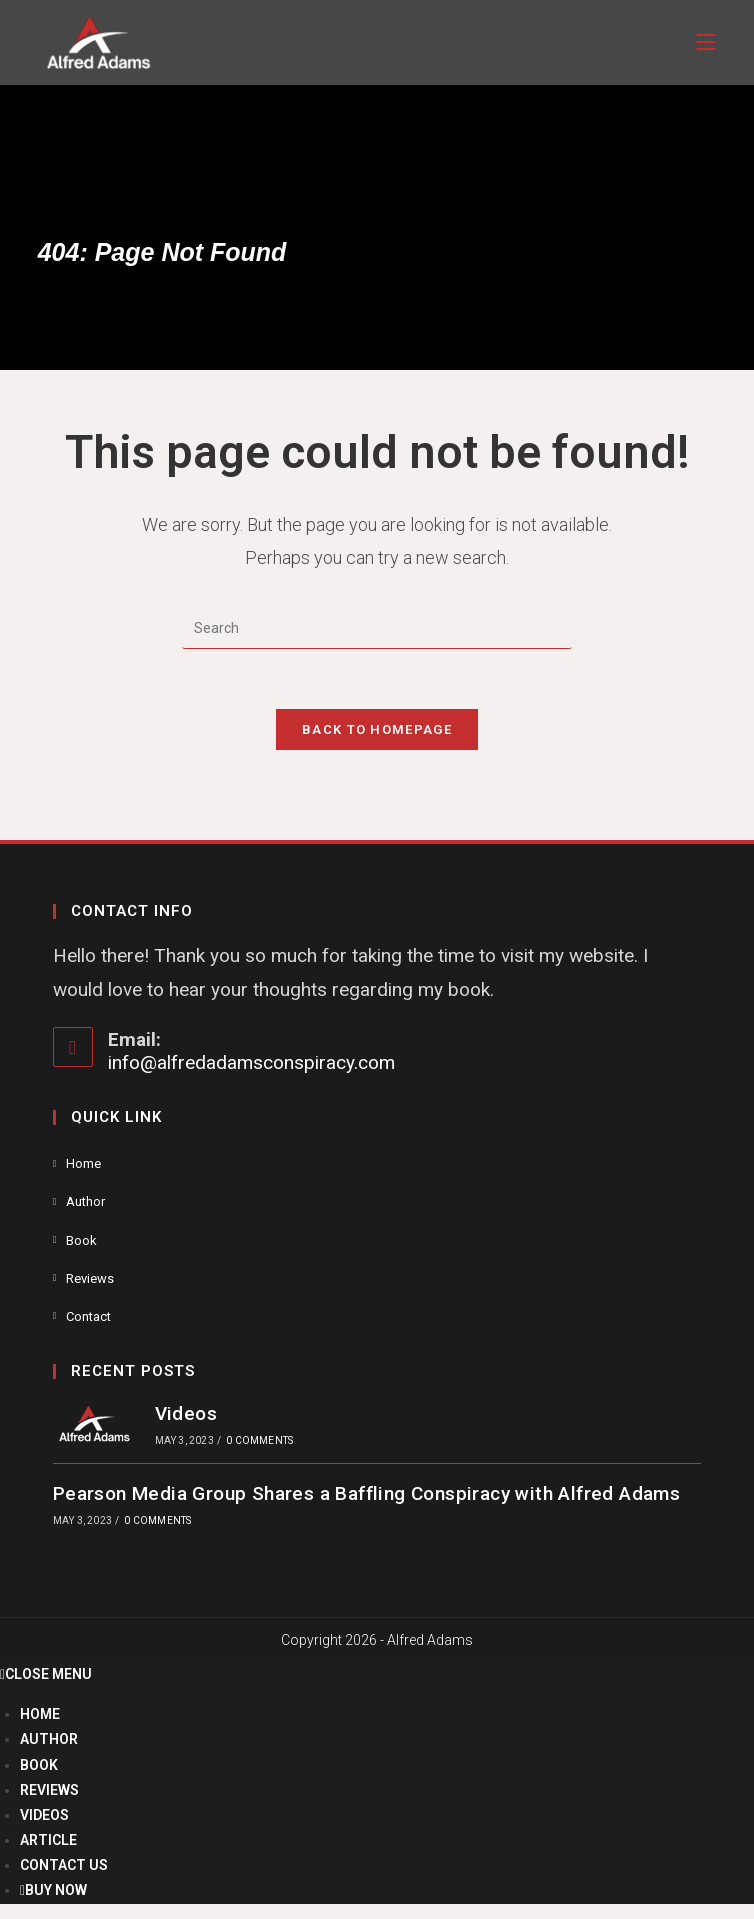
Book (81, 1240)
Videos (185, 1413)
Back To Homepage (377, 729)
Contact (88, 1316)
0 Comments (259, 1441)
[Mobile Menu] (706, 42)
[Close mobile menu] (46, 1674)
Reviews (90, 1278)
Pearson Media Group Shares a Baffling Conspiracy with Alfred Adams (366, 1493)
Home (83, 1163)
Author (85, 1202)
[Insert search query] (377, 629)
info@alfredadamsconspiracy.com (251, 1062)
